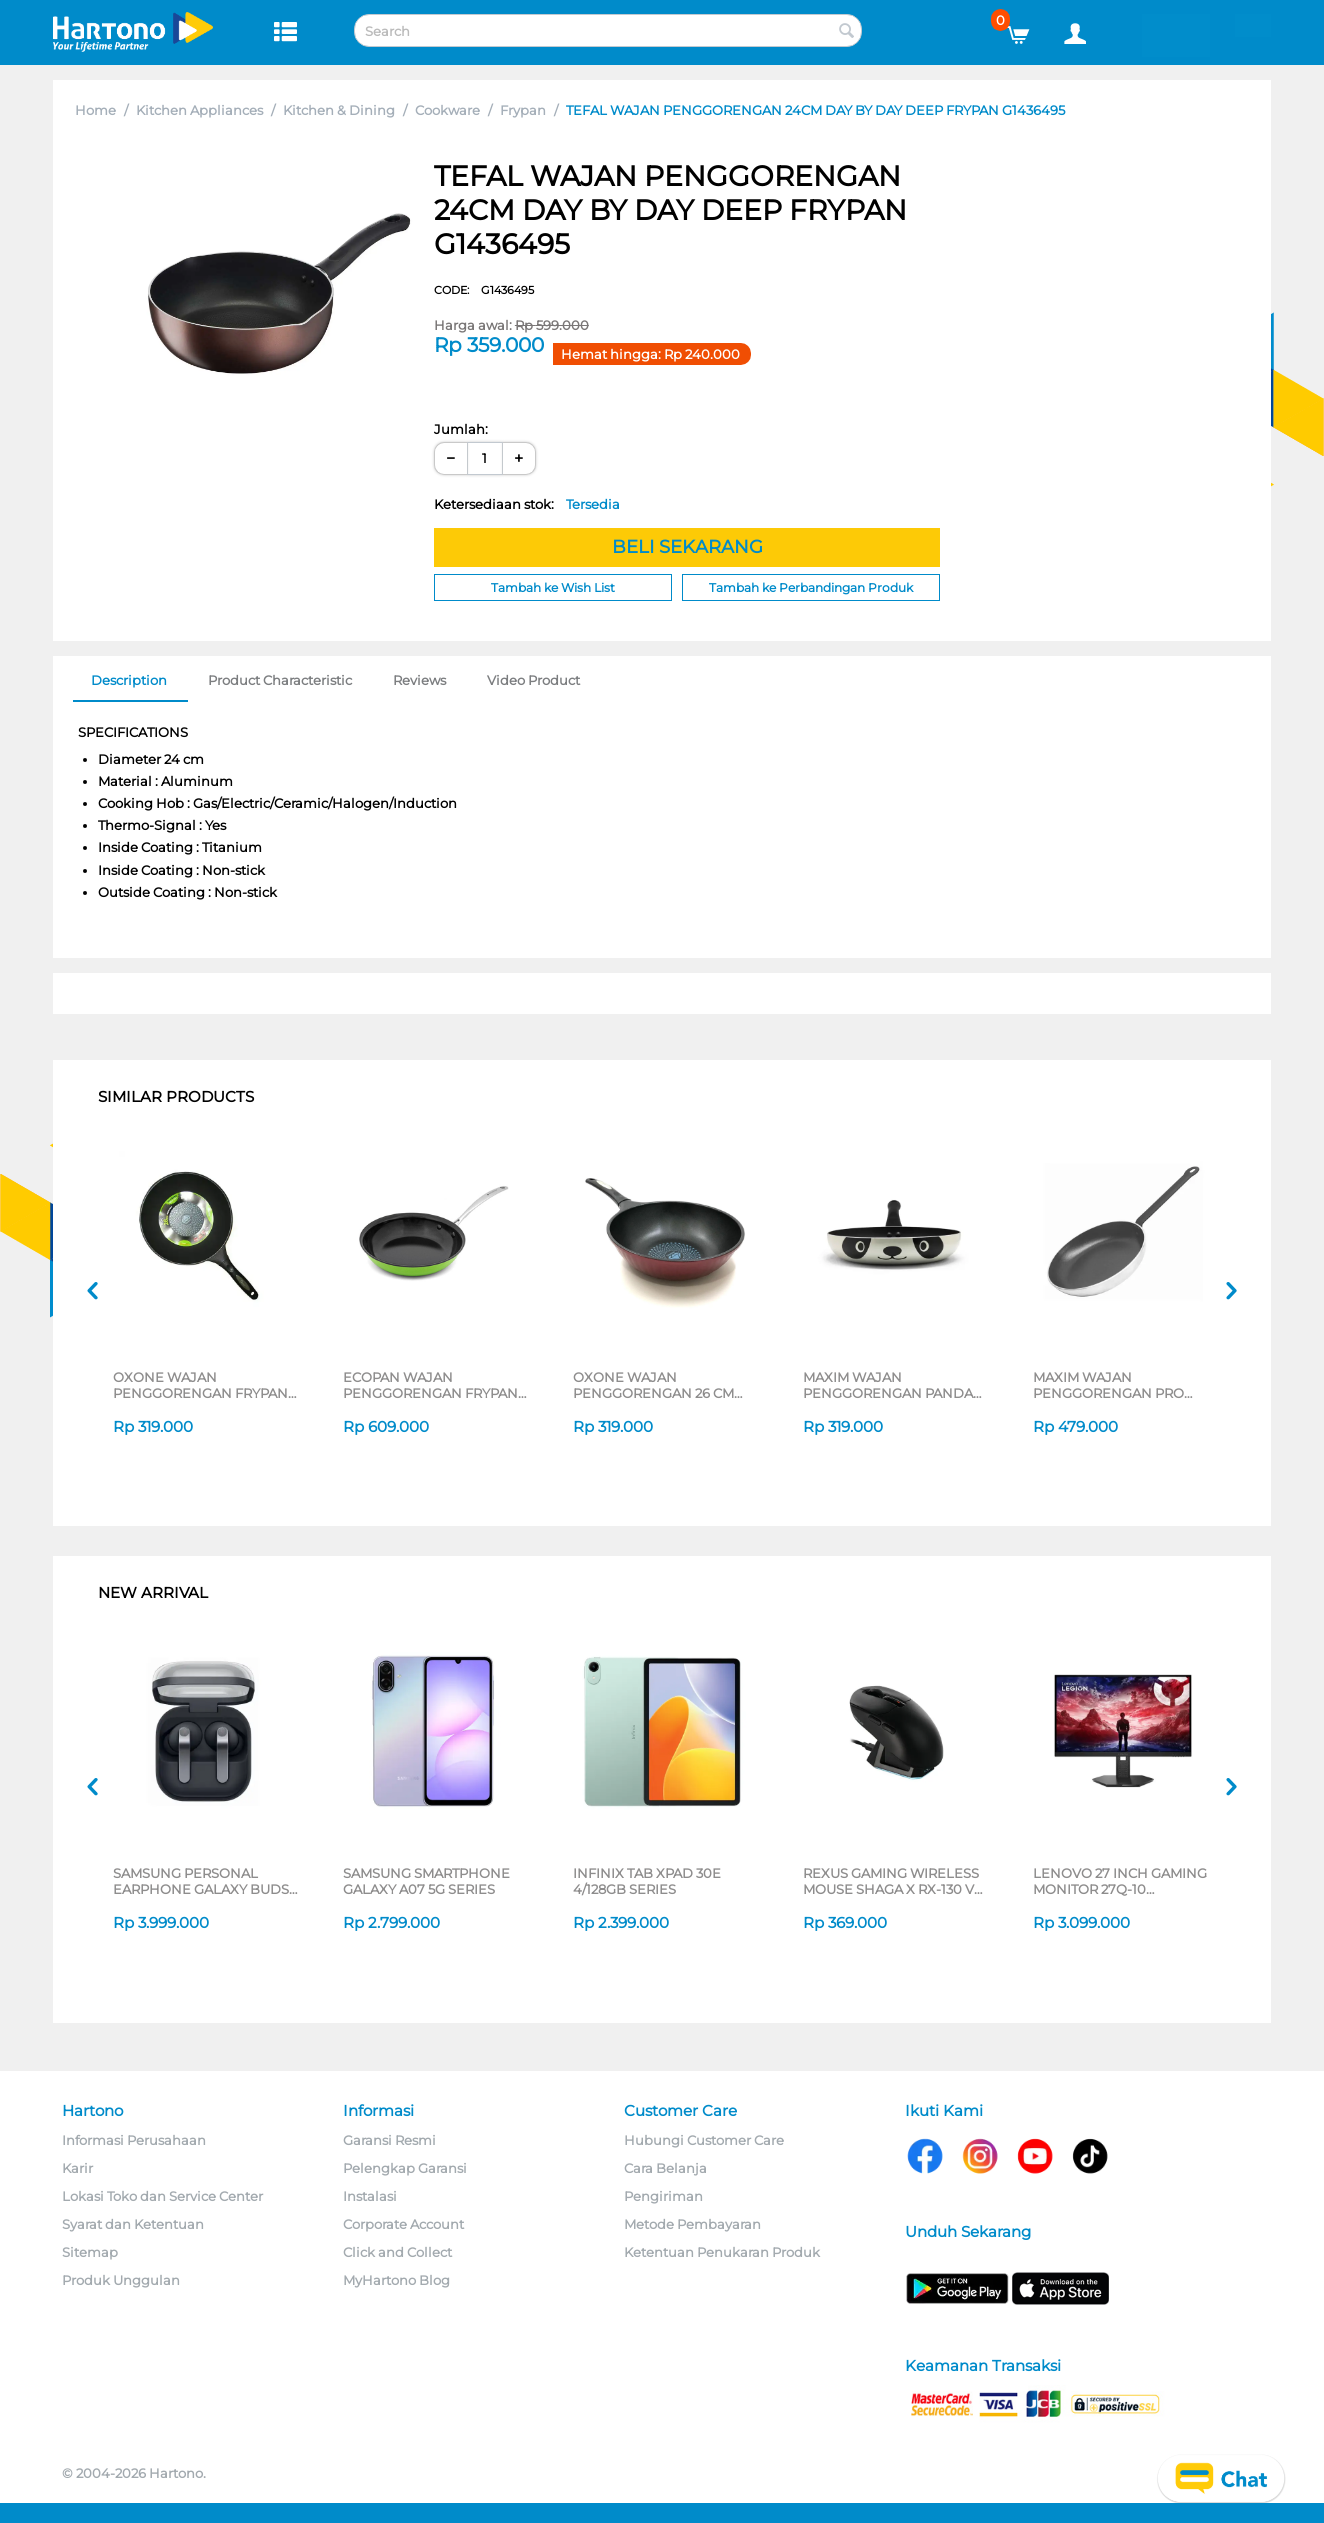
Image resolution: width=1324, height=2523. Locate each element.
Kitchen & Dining (339, 110)
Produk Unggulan (121, 2280)
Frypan (523, 110)
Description (129, 680)
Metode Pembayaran (692, 2224)
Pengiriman (663, 2196)
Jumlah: (461, 429)
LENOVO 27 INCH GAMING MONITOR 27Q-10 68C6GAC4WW (1120, 1881)
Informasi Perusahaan (134, 2140)
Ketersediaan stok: (527, 504)
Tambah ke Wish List (553, 587)
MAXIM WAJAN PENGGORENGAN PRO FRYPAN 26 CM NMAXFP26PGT (1108, 1385)
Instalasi (370, 2196)
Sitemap (90, 2252)
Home (95, 110)
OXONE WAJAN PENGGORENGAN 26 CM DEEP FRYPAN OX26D (653, 1385)
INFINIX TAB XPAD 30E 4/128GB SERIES (647, 1881)
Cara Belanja (665, 2168)
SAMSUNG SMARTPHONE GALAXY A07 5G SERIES (426, 1881)
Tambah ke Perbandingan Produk (811, 587)
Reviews (419, 680)
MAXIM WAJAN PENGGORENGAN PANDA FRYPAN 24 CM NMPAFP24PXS (888, 1385)
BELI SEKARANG (687, 547)
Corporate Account (403, 2224)
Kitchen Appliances (199, 110)
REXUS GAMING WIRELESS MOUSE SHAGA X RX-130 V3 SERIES (892, 1881)
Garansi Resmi (389, 2140)
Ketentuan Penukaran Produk (722, 2252)
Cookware (447, 110)
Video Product (533, 680)
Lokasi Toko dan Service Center (162, 2196)
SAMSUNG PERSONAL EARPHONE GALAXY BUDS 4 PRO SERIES (201, 1881)
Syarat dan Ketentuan (133, 2224)
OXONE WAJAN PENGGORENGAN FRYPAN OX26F (200, 1385)
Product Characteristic (280, 680)
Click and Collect (397, 2252)
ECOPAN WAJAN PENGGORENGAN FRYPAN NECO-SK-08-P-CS (430, 1385)
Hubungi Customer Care (704, 2140)
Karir (77, 2168)
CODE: (484, 290)
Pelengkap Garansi (405, 2168)
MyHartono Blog (396, 2280)
